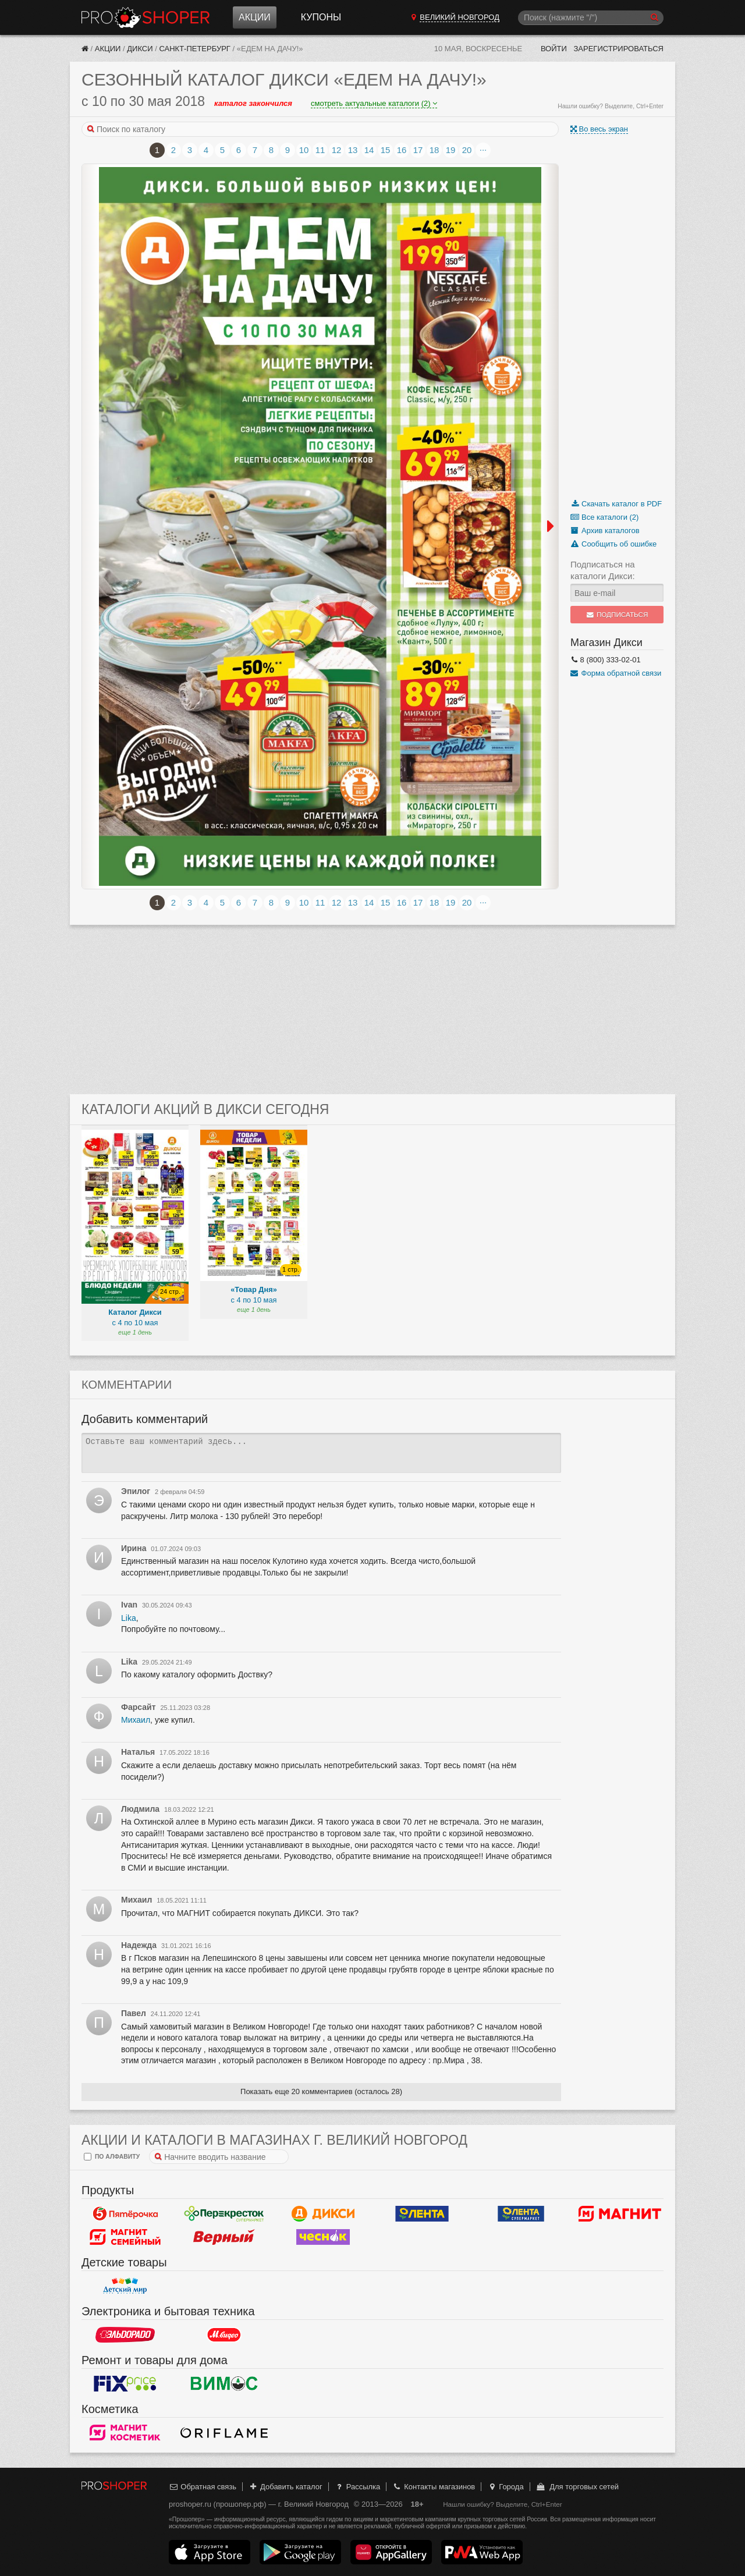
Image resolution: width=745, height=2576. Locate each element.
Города (505, 2486)
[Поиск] (591, 17)
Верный (224, 2236)
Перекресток (224, 2213)
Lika (128, 1618)
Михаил (135, 1720)
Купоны (321, 17)
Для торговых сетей (577, 2486)
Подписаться (617, 615)
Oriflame (224, 2432)
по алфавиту (112, 2156)
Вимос (224, 2383)
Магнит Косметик (125, 2432)
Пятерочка (125, 2213)
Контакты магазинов (433, 2486)
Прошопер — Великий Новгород (145, 17)
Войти (554, 48)
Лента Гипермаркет (421, 2213)
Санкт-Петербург (194, 48)
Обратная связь (202, 2486)
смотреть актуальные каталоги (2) (374, 103)
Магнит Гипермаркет (125, 2236)
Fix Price (125, 2383)
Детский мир (125, 2285)
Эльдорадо (125, 2334)
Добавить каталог (285, 2486)
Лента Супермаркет (520, 2213)
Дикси (139, 48)
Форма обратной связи (615, 673)
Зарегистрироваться (618, 48)
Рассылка (357, 2486)
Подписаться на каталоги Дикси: (602, 570)
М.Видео (224, 2334)
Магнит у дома (619, 2213)
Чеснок (323, 2236)
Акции (255, 17)
